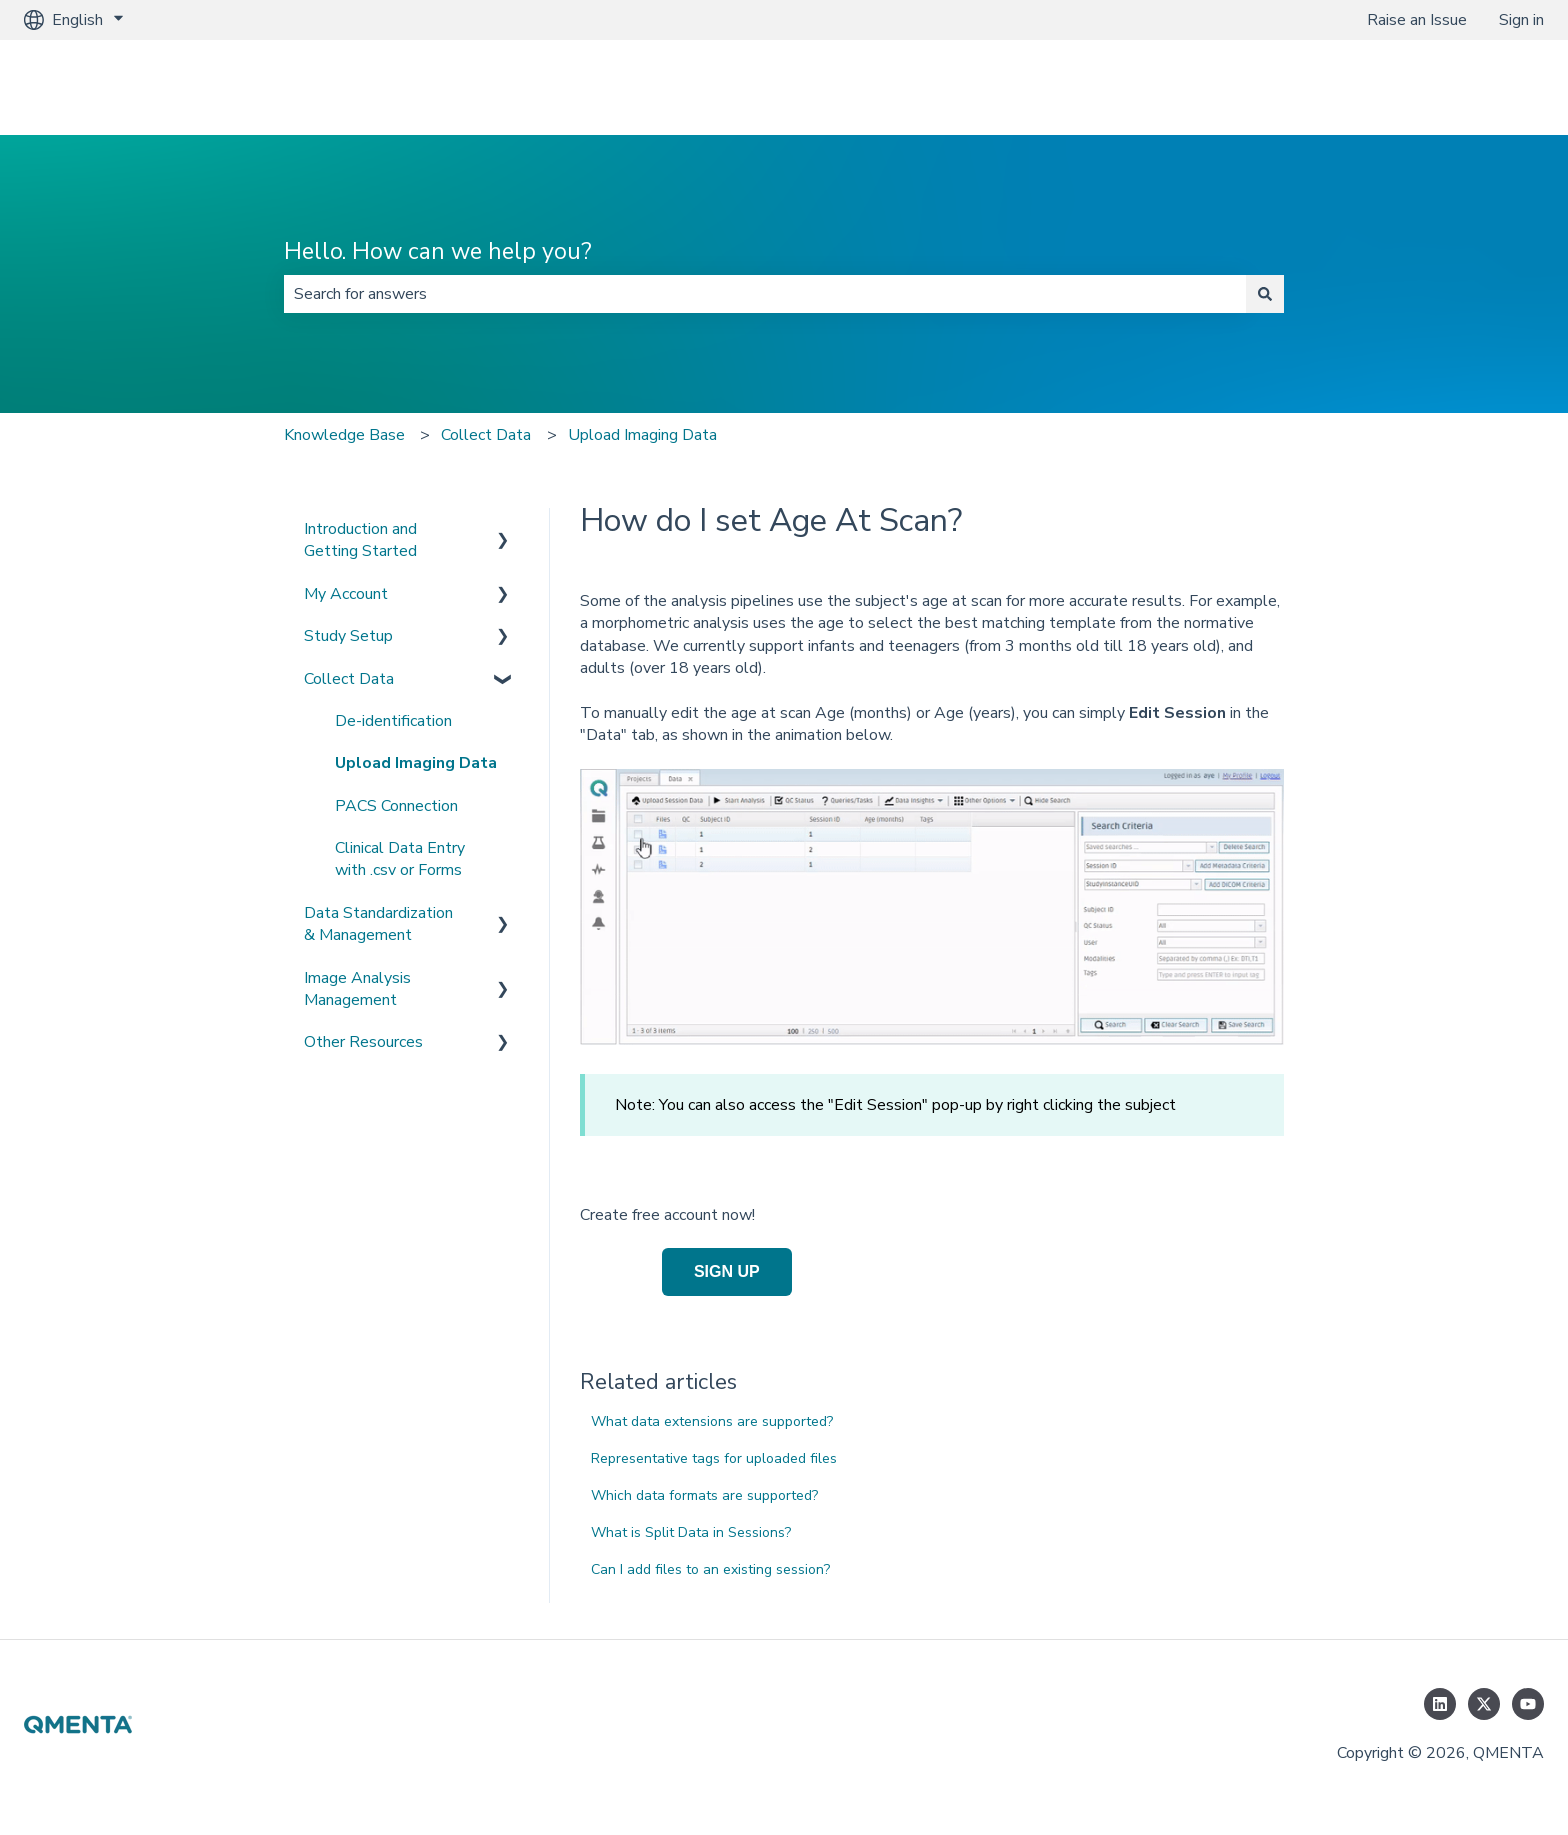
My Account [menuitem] (346, 594)
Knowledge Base (344, 435)
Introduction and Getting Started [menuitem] (360, 540)
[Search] (1265, 294)
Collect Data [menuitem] (349, 679)
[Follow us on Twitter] (1484, 1704)
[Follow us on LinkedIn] (1440, 1704)
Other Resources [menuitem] (363, 1042)
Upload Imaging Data (642, 435)
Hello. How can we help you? (438, 251)
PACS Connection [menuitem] (396, 806)
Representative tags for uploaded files (714, 1458)
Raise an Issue (1417, 20)
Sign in (1521, 20)
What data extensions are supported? (712, 1421)
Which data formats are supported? (704, 1495)
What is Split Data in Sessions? (691, 1532)
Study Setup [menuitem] (348, 636)
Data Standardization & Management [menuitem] (378, 924)
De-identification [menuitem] (393, 721)
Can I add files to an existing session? (710, 1569)
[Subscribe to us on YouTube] (1528, 1704)
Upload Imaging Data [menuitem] (416, 763)
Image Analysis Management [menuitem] (357, 989)
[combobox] (765, 294)
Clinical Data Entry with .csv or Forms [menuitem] (400, 859)
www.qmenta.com (1460, 87)
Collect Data (486, 435)
